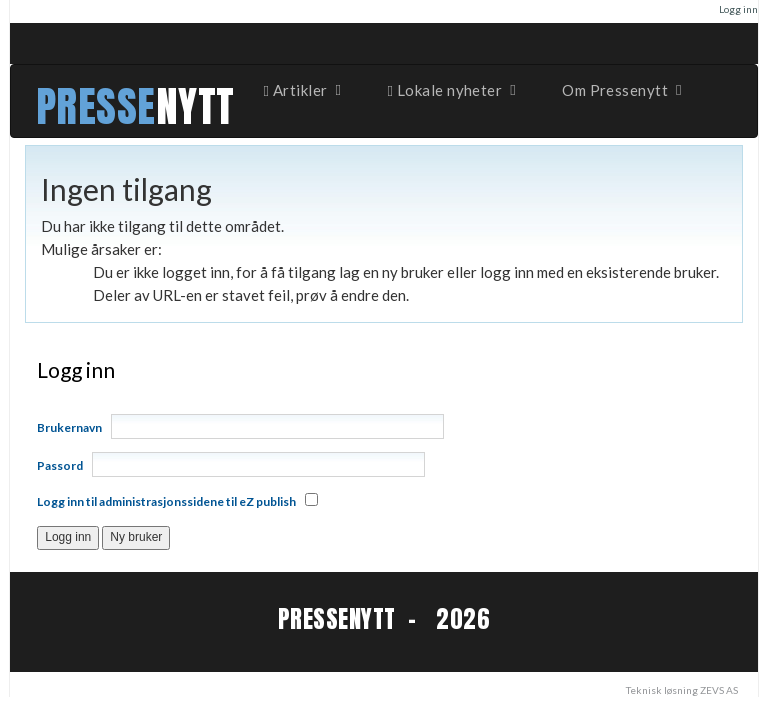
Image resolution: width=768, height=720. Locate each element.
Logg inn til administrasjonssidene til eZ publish (166, 501)
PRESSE (96, 106)
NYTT (195, 106)
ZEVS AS (719, 690)
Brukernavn (69, 427)
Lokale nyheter (453, 90)
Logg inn (738, 9)
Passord (60, 465)
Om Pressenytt (623, 90)
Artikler (304, 90)
